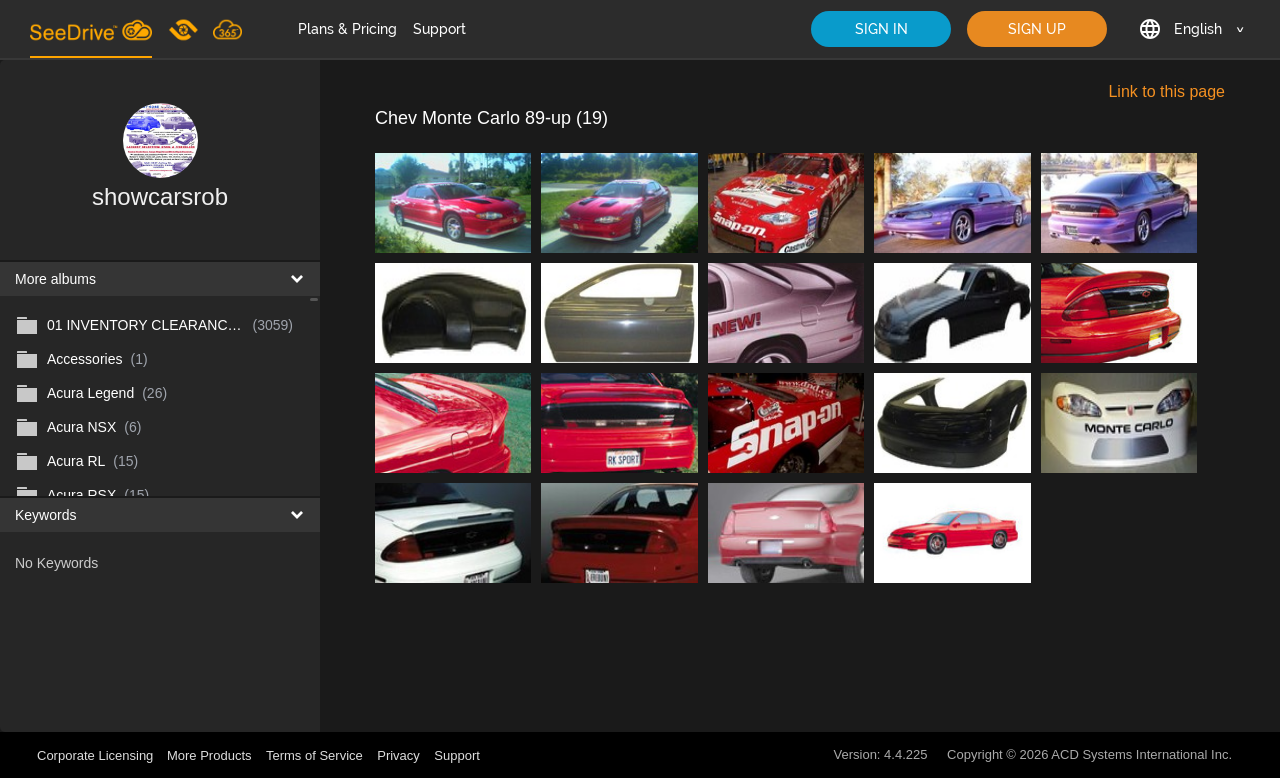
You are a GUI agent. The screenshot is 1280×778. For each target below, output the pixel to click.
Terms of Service (314, 755)
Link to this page (1166, 91)
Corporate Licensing (97, 755)
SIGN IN (881, 29)
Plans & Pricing (347, 29)
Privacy (398, 755)
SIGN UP (1037, 29)
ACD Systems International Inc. (1141, 754)
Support (439, 29)
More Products (209, 755)
